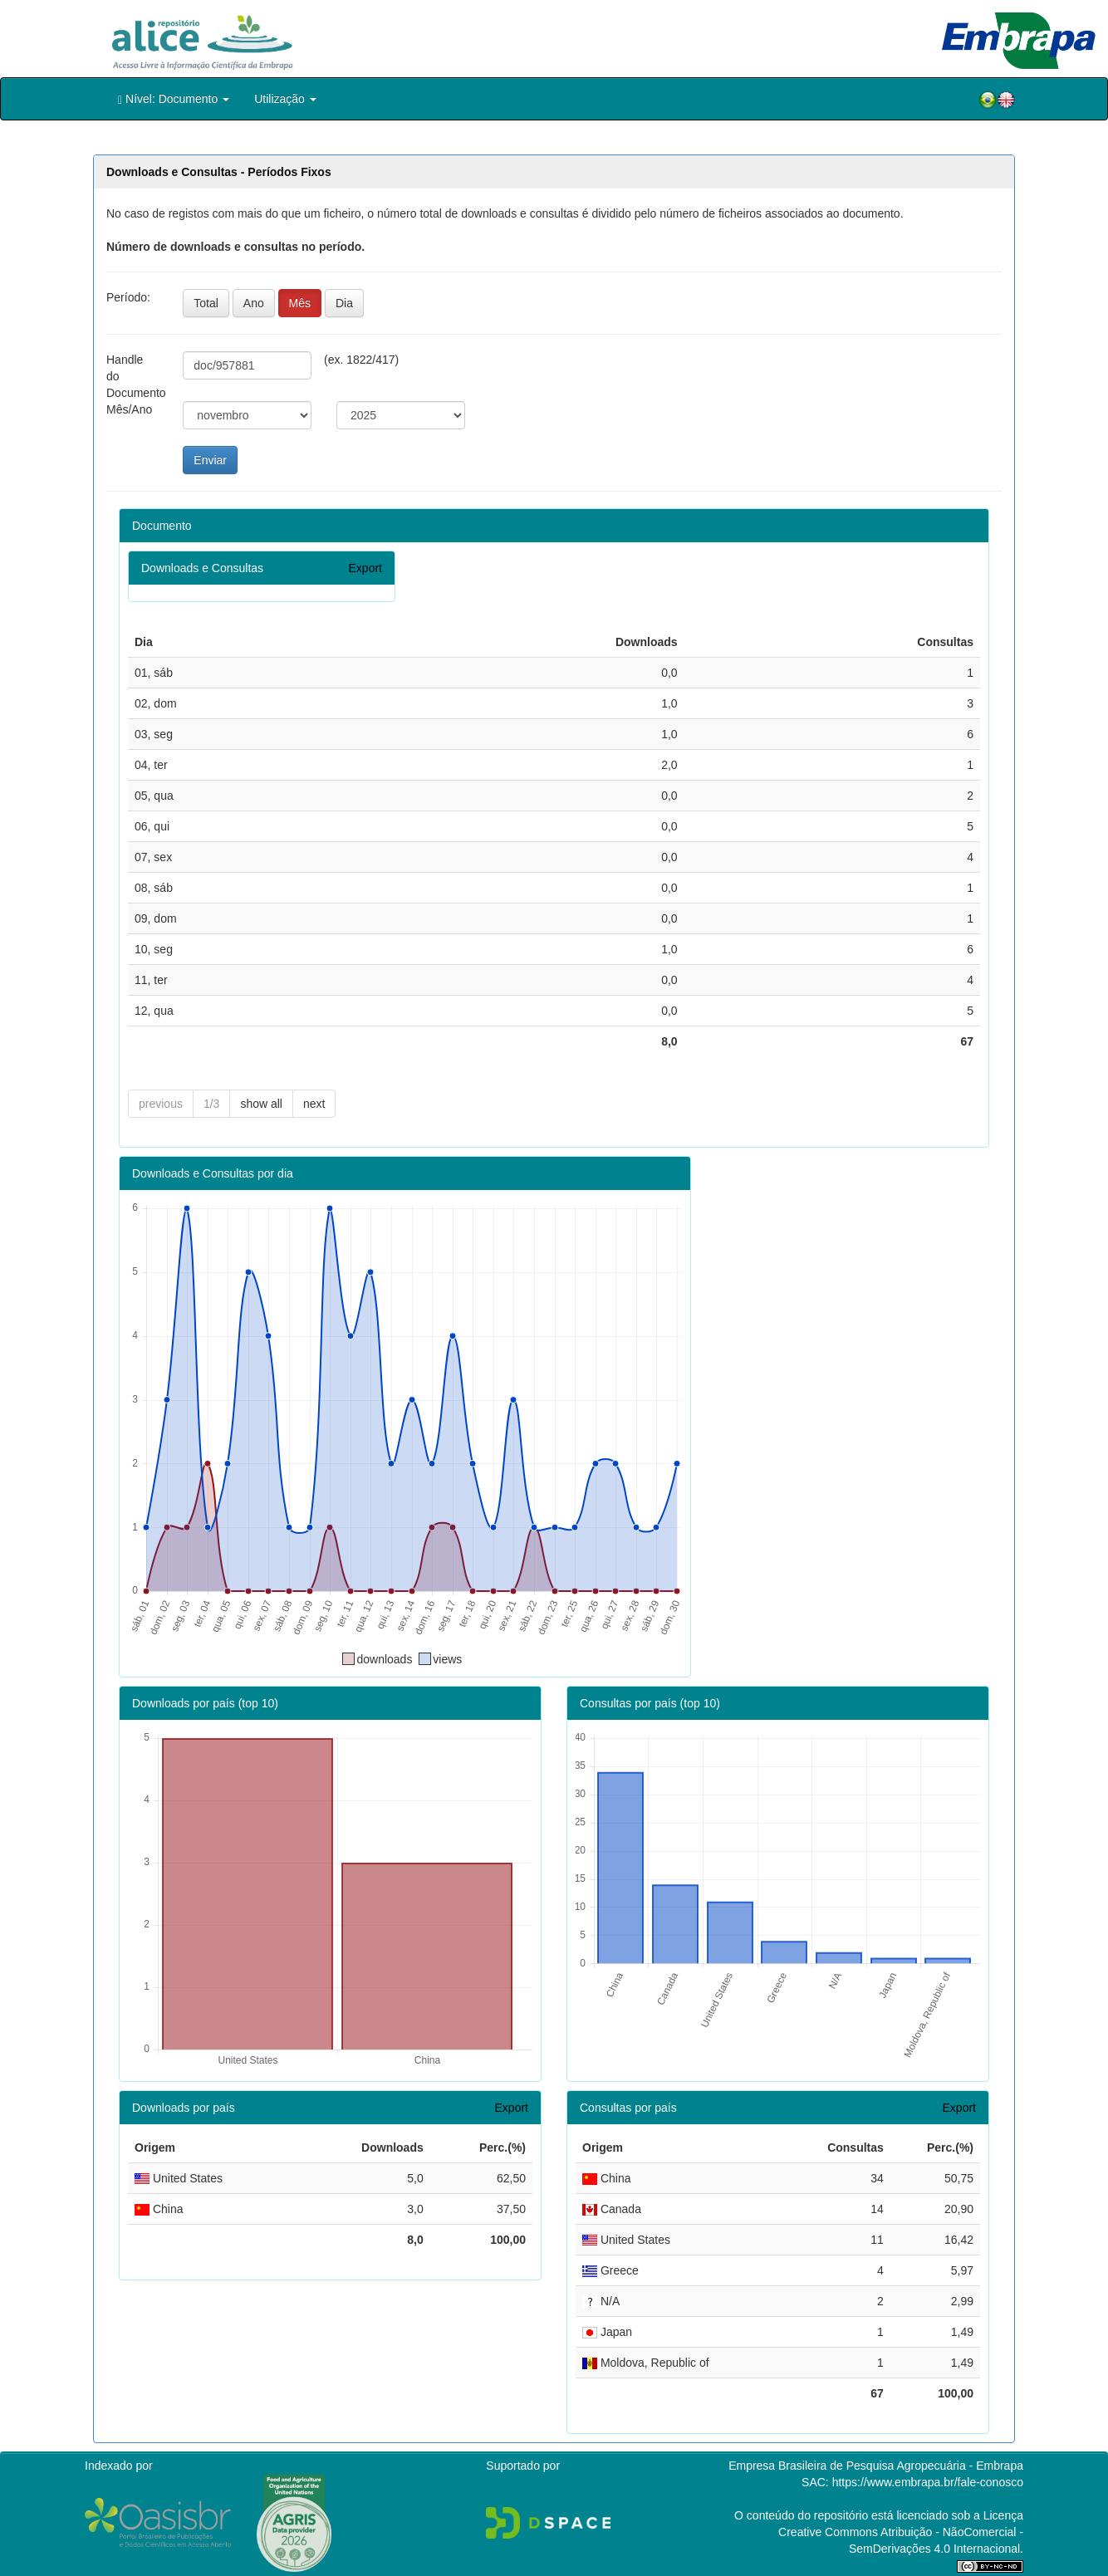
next (314, 1103)
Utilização (285, 98)
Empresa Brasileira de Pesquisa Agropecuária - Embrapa (875, 2465)
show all (261, 1103)
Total (206, 303)
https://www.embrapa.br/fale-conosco (927, 2482)
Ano (253, 303)
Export (365, 568)
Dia (344, 303)
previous (161, 1103)
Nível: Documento (173, 99)
